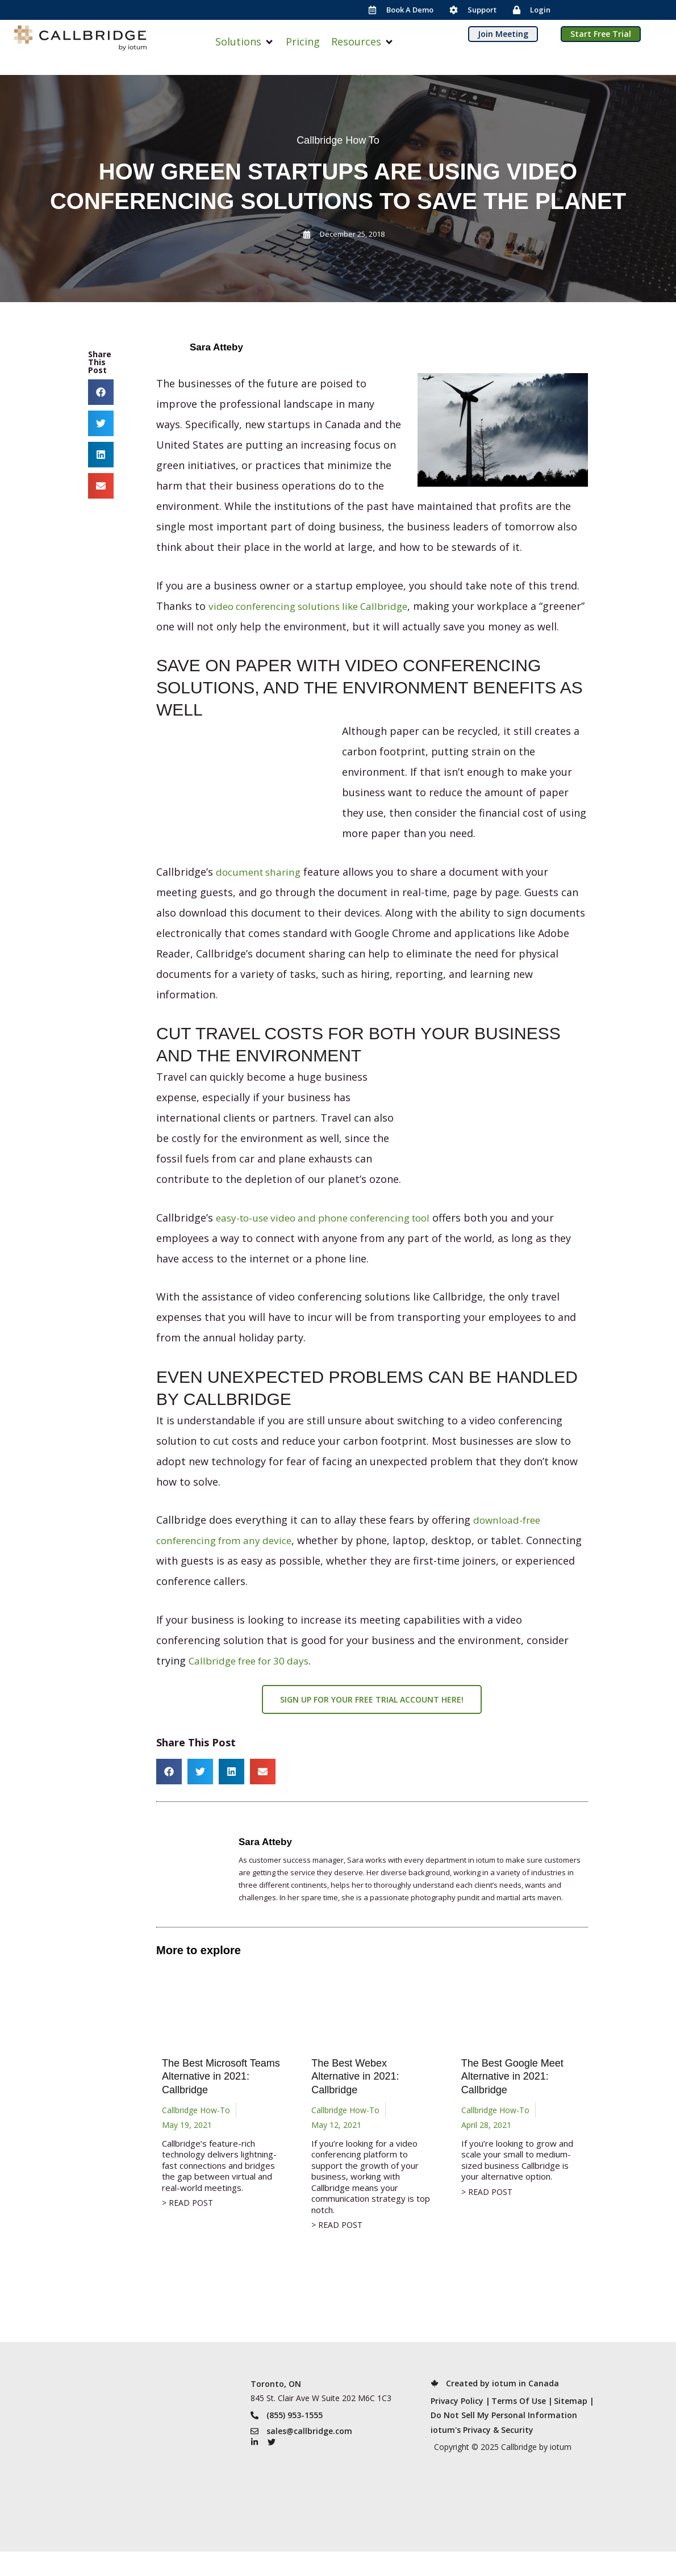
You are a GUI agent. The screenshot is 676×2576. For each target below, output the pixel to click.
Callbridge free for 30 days (253, 1681)
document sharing (261, 892)
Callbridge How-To (196, 2130)
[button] (245, 41)
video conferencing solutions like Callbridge (315, 606)
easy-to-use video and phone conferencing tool (331, 1238)
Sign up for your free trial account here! (372, 1719)
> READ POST (187, 2224)
